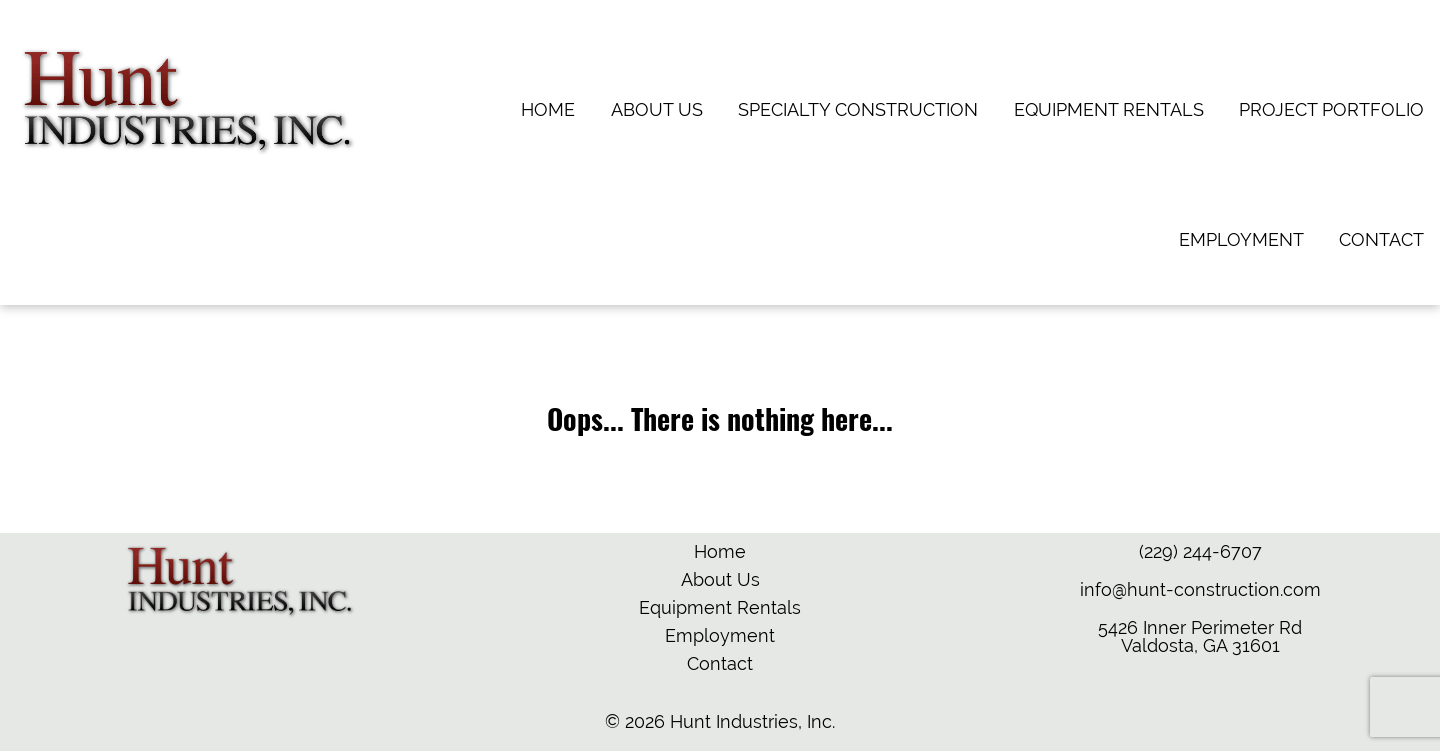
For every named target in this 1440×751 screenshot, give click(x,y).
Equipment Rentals (1109, 109)
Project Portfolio (1331, 109)
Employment (1241, 239)
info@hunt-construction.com (1200, 589)
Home (548, 109)
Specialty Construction (858, 109)
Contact (1381, 239)
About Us (657, 109)
